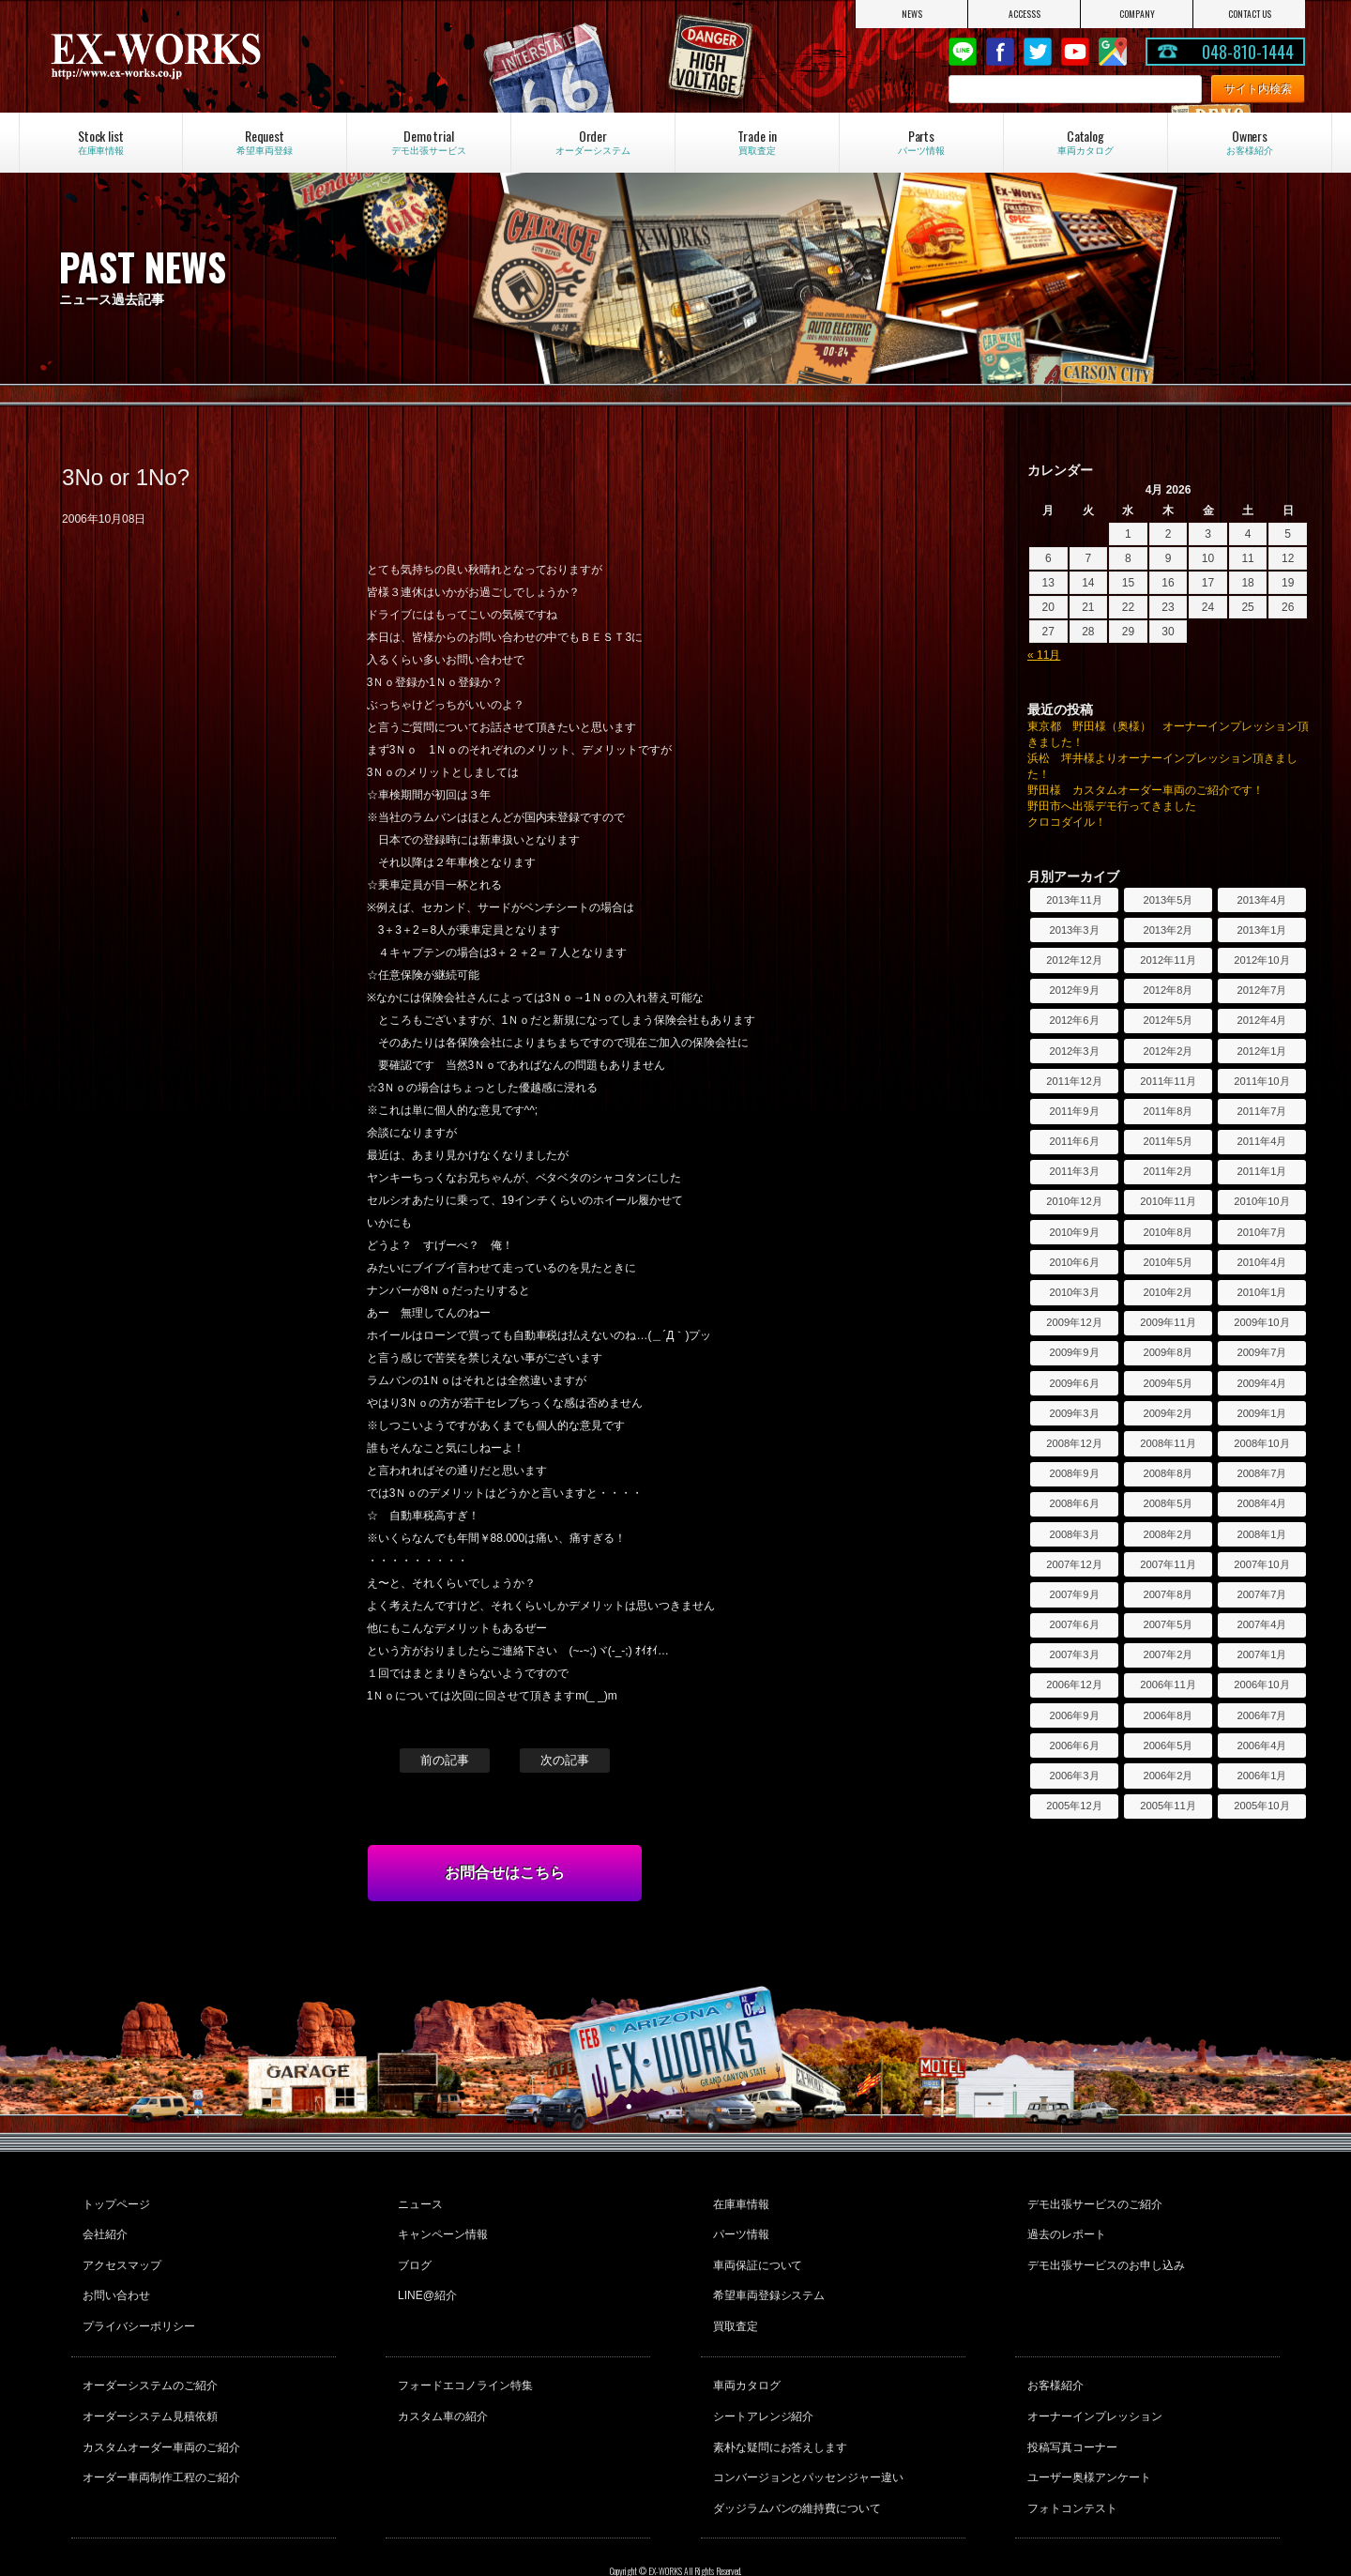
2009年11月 (1167, 1322)
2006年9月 (1074, 1715)
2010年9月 (1074, 1232)
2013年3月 (1074, 930)
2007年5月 (1167, 1624)
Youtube (1075, 52)
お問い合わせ (114, 2277)
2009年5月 (1167, 1383)
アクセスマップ (120, 2252)
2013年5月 (1167, 900)
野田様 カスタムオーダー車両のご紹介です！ (1145, 790)
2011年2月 (1167, 1171)
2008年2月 (1167, 1534)
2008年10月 (1261, 1443)
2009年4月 (1261, 1383)
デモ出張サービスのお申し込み (1103, 2252)
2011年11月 (1167, 1081)
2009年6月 (1074, 1383)
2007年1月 (1261, 1654)
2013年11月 (1073, 900)
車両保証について (755, 2252)
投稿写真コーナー (1070, 2408)
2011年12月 (1073, 1081)
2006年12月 (1073, 1684)
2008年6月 (1074, 1503)
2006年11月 (1167, 1684)
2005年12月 (1073, 1805)
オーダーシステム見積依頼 (148, 2382)
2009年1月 (1261, 1413)
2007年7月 (1261, 1594)
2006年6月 (1074, 1745)
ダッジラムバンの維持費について (794, 2458)
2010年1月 (1261, 1292)
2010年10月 (1261, 1201)
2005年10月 (1261, 1805)
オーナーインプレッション (1092, 2382)
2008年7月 (1261, 1473)
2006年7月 (1261, 1715)
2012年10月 (1261, 960)
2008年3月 (1074, 1534)
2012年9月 (1074, 990)
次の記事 (564, 1760)
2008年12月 (1073, 1443)
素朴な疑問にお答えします (777, 2408)
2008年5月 (1167, 1503)
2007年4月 (1261, 1624)
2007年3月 (1074, 1654)
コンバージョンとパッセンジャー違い (806, 2433)
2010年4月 (1261, 1262)
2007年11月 (1167, 1564)
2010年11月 (1167, 1201)
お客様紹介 (1053, 2357)
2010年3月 (1074, 1292)
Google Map (1113, 52)
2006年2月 (1167, 1775)
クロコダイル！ (1066, 822)
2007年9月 (1074, 1594)
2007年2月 (1167, 1654)
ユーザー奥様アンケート (1086, 2433)
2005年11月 (1167, 1805)
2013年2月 (1167, 930)
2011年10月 (1261, 1081)
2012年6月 (1074, 1020)
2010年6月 (1074, 1262)
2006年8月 (1167, 1715)
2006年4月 (1261, 1745)
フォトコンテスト (1070, 2458)
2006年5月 (1167, 1745)
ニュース (417, 2201)
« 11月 (1043, 655)
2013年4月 (1261, 900)
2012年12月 (1073, 960)
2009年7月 (1261, 1352)
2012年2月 (1167, 1051)
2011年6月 (1074, 1141)
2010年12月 (1073, 1201)
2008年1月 (1261, 1534)
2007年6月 (1074, 1624)
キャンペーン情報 (440, 2226)
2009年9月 (1074, 1352)
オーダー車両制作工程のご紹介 (159, 2433)
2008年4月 (1261, 1503)
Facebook (1000, 52)
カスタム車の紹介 (440, 2382)
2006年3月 (1074, 1775)
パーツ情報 (738, 2226)
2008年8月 (1167, 1473)
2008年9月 (1074, 1473)
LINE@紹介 (424, 2277)
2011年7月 (1261, 1111)
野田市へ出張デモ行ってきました (1111, 806)
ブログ (412, 2252)
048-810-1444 (1248, 51)
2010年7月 (1261, 1232)
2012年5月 (1167, 1020)
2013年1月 (1261, 930)
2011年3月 (1074, 1171)
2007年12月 (1073, 1564)
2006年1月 (1261, 1775)
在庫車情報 (738, 2201)
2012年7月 (1261, 990)
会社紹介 (103, 2226)
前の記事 (444, 1760)
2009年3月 (1074, 1413)
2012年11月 (1167, 960)
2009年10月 (1261, 1322)
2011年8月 (1167, 1111)
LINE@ (963, 52)
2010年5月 (1167, 1262)
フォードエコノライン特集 (462, 2357)
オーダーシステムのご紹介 (148, 2357)
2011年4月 (1261, 1141)
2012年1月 (1261, 1051)
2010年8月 (1167, 1232)
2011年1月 (1261, 1171)
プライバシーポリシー (137, 2302)
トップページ (114, 2201)
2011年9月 (1074, 1111)
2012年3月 (1074, 1051)
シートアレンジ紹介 (761, 2382)
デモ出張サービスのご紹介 (1092, 2201)
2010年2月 (1167, 1292)
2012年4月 (1261, 1020)
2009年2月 (1167, 1413)
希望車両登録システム (766, 2277)
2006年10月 (1261, 1684)
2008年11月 (1167, 1443)
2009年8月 (1167, 1352)
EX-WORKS (235, 56)
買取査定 (732, 2302)
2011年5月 (1167, 1141)
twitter (1038, 52)
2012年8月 (1167, 990)
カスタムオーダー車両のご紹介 (159, 2408)
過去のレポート (1064, 2226)
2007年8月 (1167, 1594)
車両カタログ (744, 2357)
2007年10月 (1261, 1564)
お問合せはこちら (505, 1873)
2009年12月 (1073, 1322)
